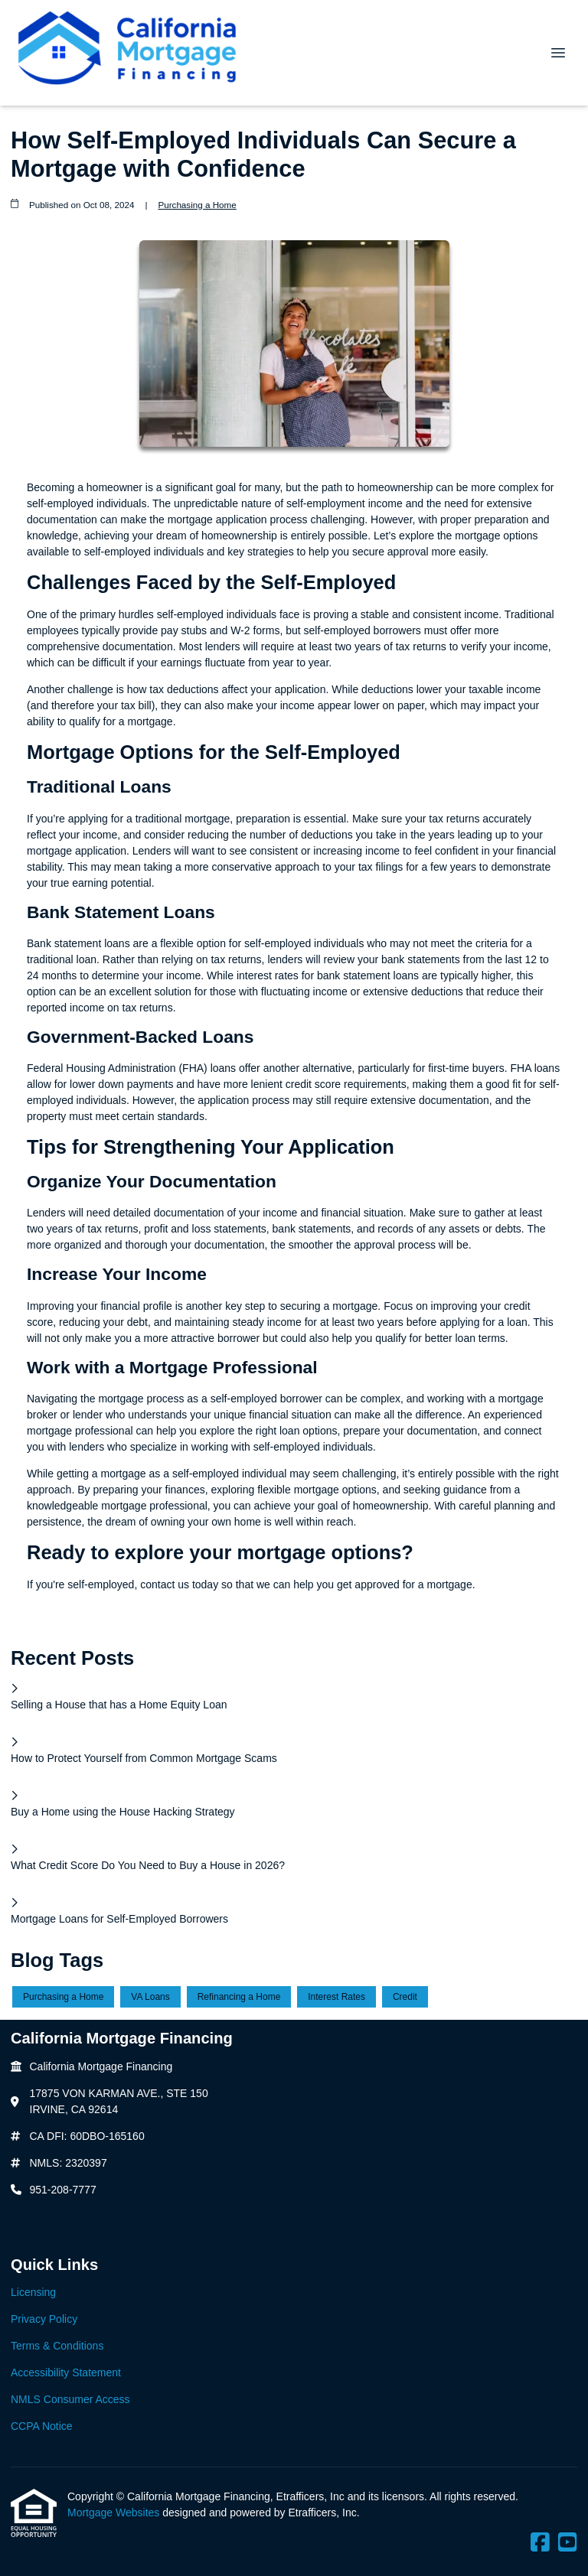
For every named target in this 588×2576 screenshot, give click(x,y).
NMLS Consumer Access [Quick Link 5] (70, 2399)
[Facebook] (540, 2543)
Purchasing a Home (197, 205)
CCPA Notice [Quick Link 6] (42, 2426)
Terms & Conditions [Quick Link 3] (57, 2346)
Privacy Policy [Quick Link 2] (44, 2319)
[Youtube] (567, 2543)
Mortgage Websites (114, 2512)
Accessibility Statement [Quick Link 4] (66, 2372)
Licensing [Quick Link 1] (33, 2292)
